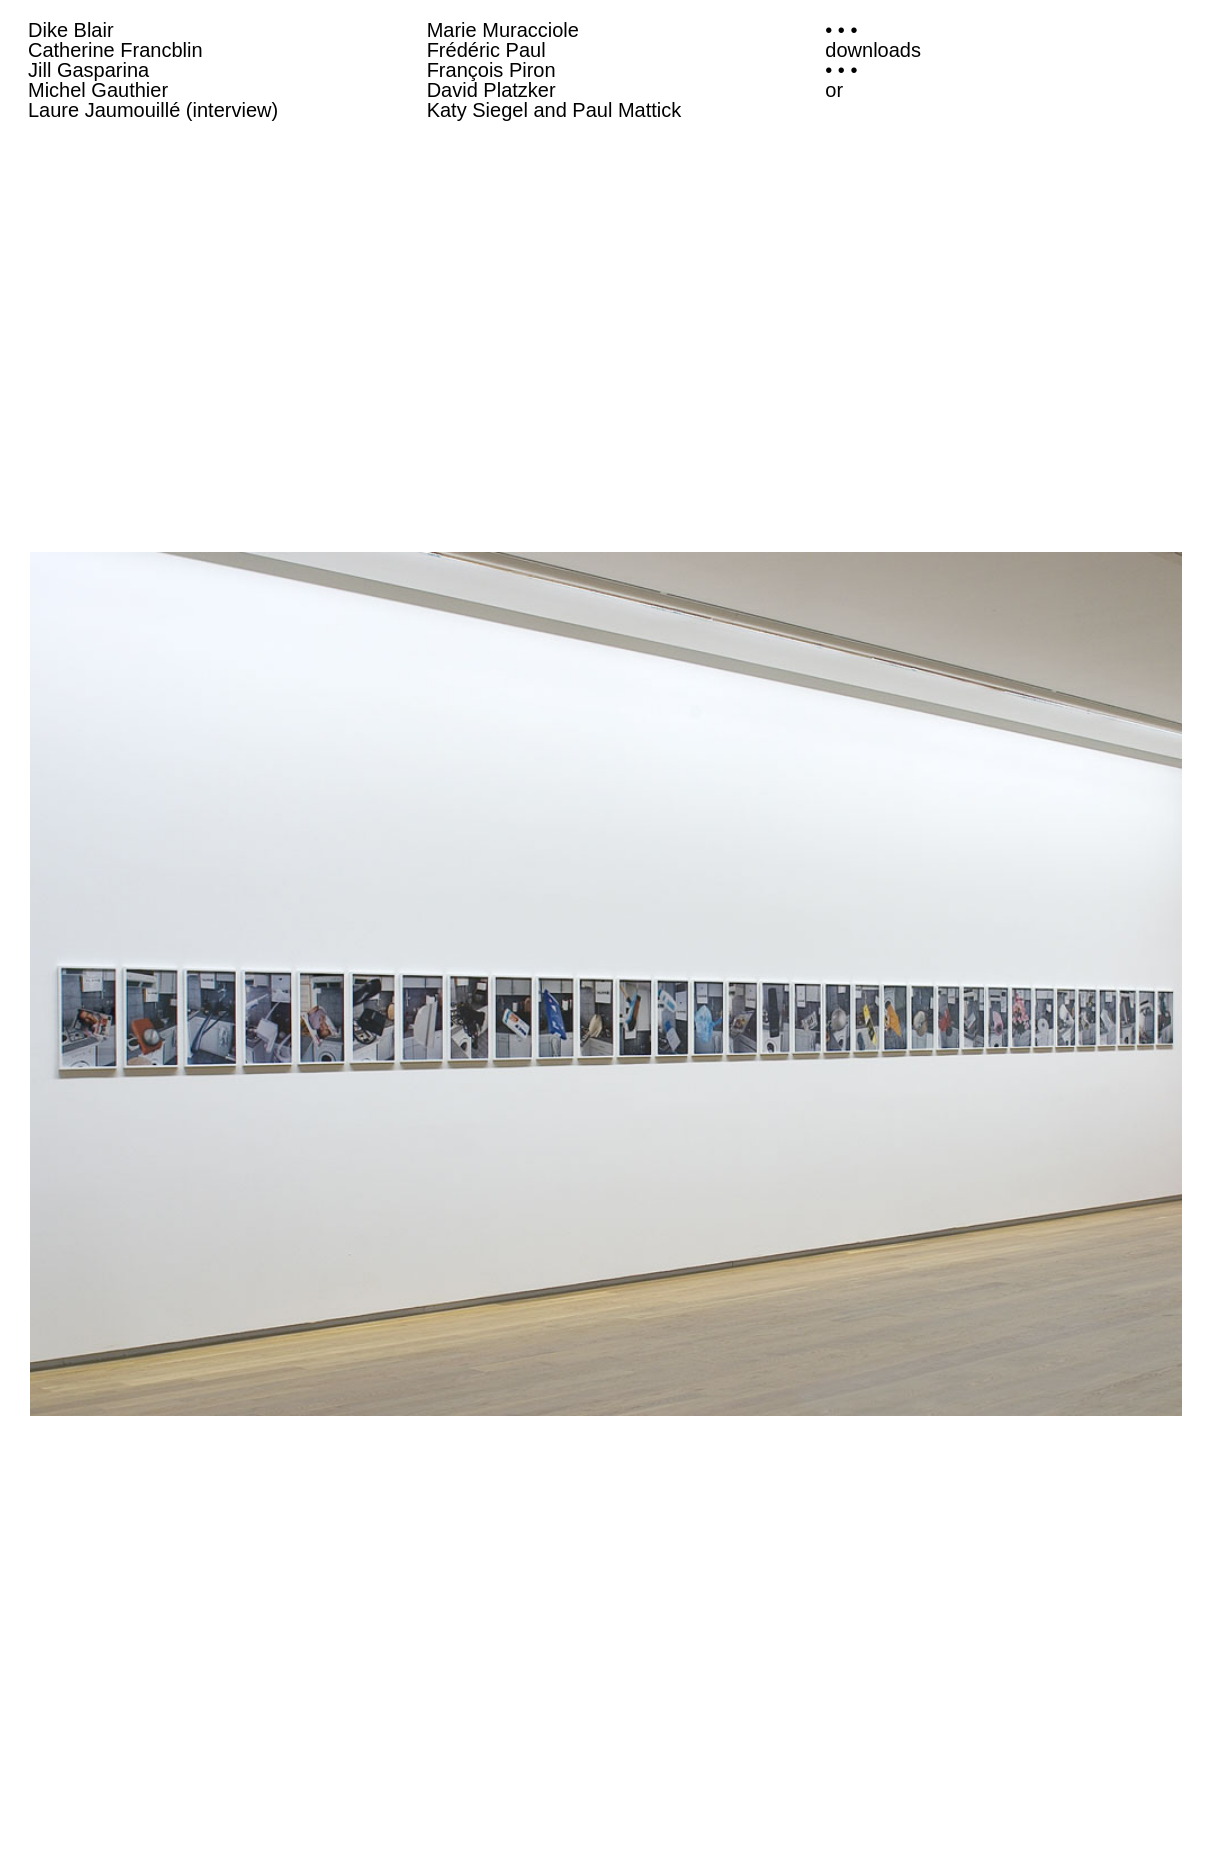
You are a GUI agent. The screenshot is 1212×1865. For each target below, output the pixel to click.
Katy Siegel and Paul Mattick (554, 110)
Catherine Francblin (115, 50)
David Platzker (491, 90)
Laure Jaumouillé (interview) (153, 110)
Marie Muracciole (503, 30)
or (834, 90)
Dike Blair (71, 30)
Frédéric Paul (486, 50)
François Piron (491, 70)
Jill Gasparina (88, 70)
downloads (873, 50)
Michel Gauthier (98, 90)
